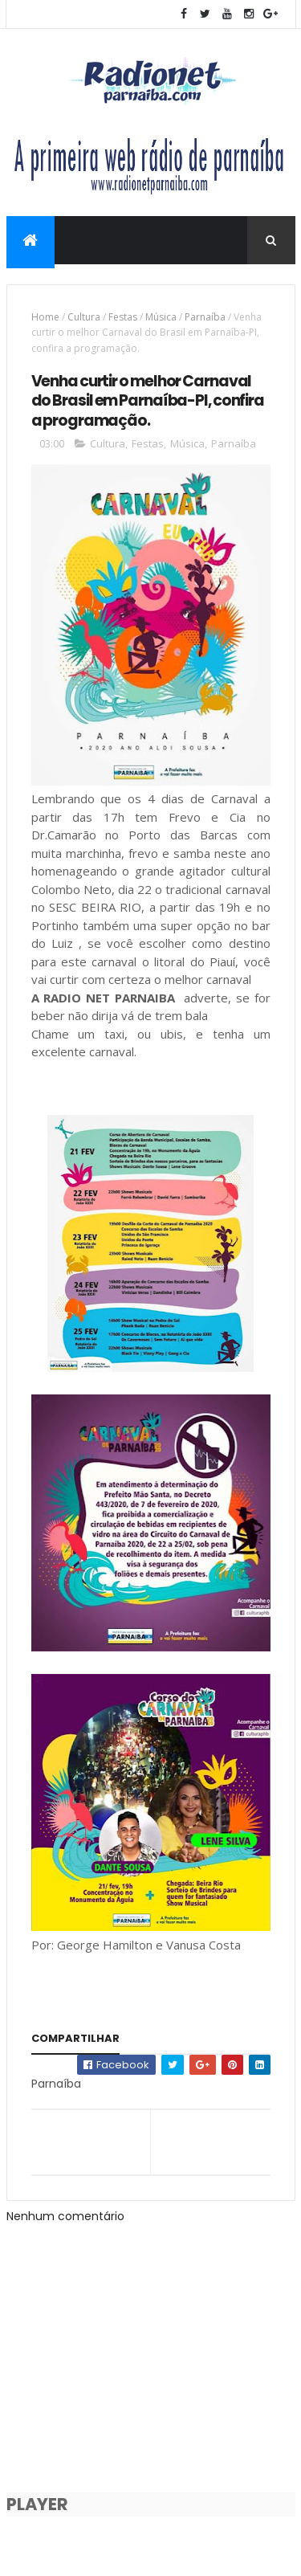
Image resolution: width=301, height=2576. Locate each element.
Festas (122, 318)
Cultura (83, 318)
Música (161, 318)
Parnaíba (205, 318)
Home (45, 318)
